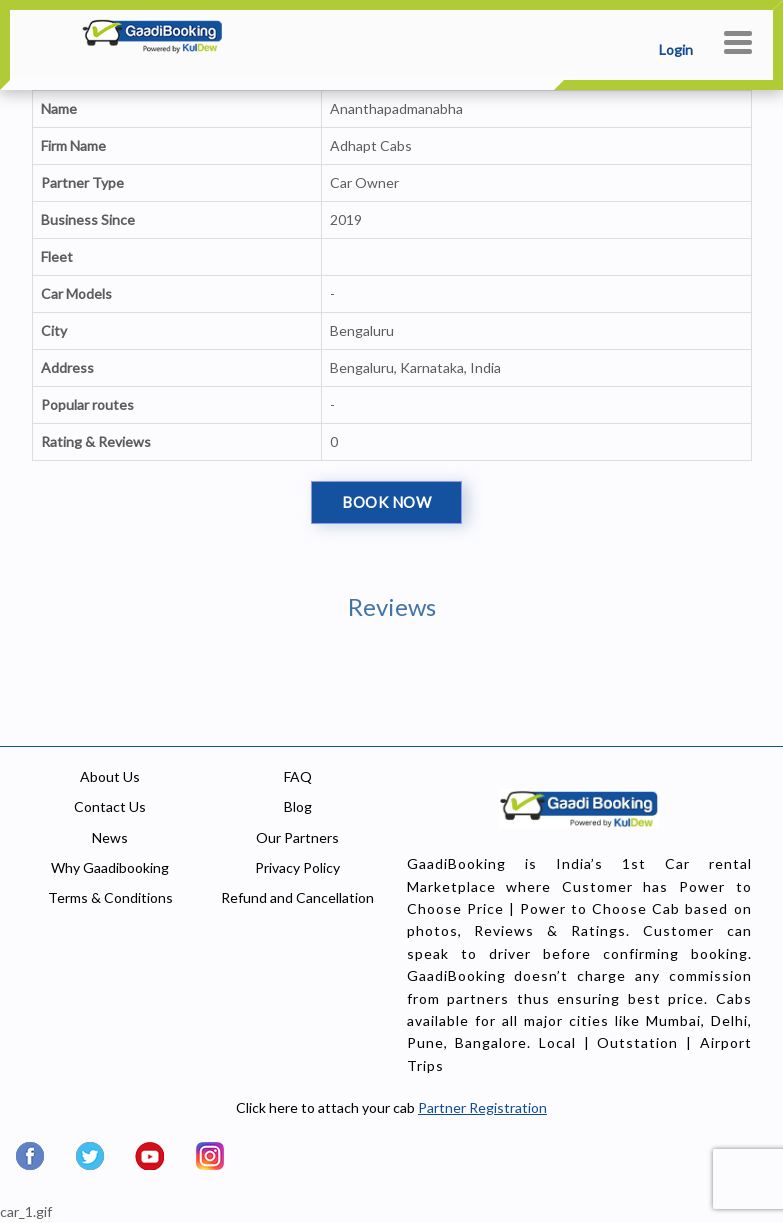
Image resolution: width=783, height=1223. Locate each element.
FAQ (298, 776)
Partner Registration (482, 1107)
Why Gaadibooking (110, 867)
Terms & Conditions (110, 897)
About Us (110, 776)
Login (676, 49)
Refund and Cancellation (297, 897)
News (110, 837)
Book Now (386, 502)
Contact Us (110, 806)
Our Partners (297, 837)
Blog (298, 806)
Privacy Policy (297, 867)
